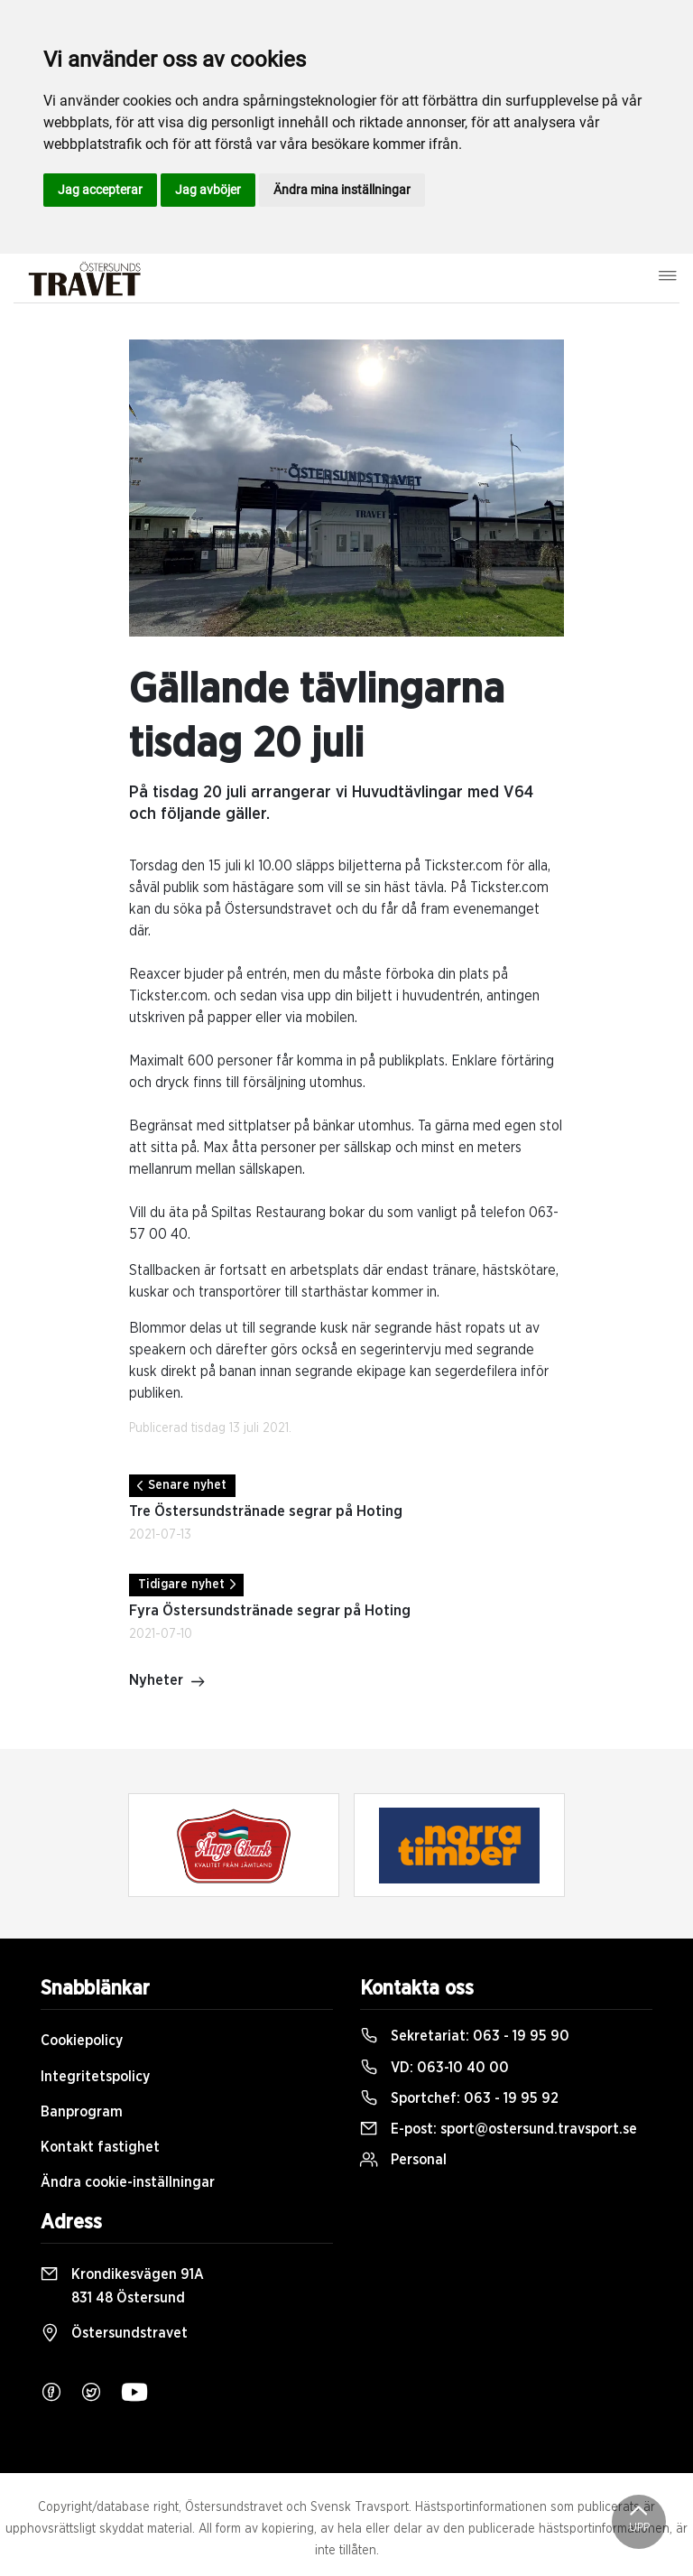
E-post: (498, 2129)
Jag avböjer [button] (208, 189)
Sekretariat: (464, 2036)
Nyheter (167, 1682)
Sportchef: (459, 2098)
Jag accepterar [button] (100, 189)
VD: (434, 2067)
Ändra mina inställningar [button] (342, 189)
